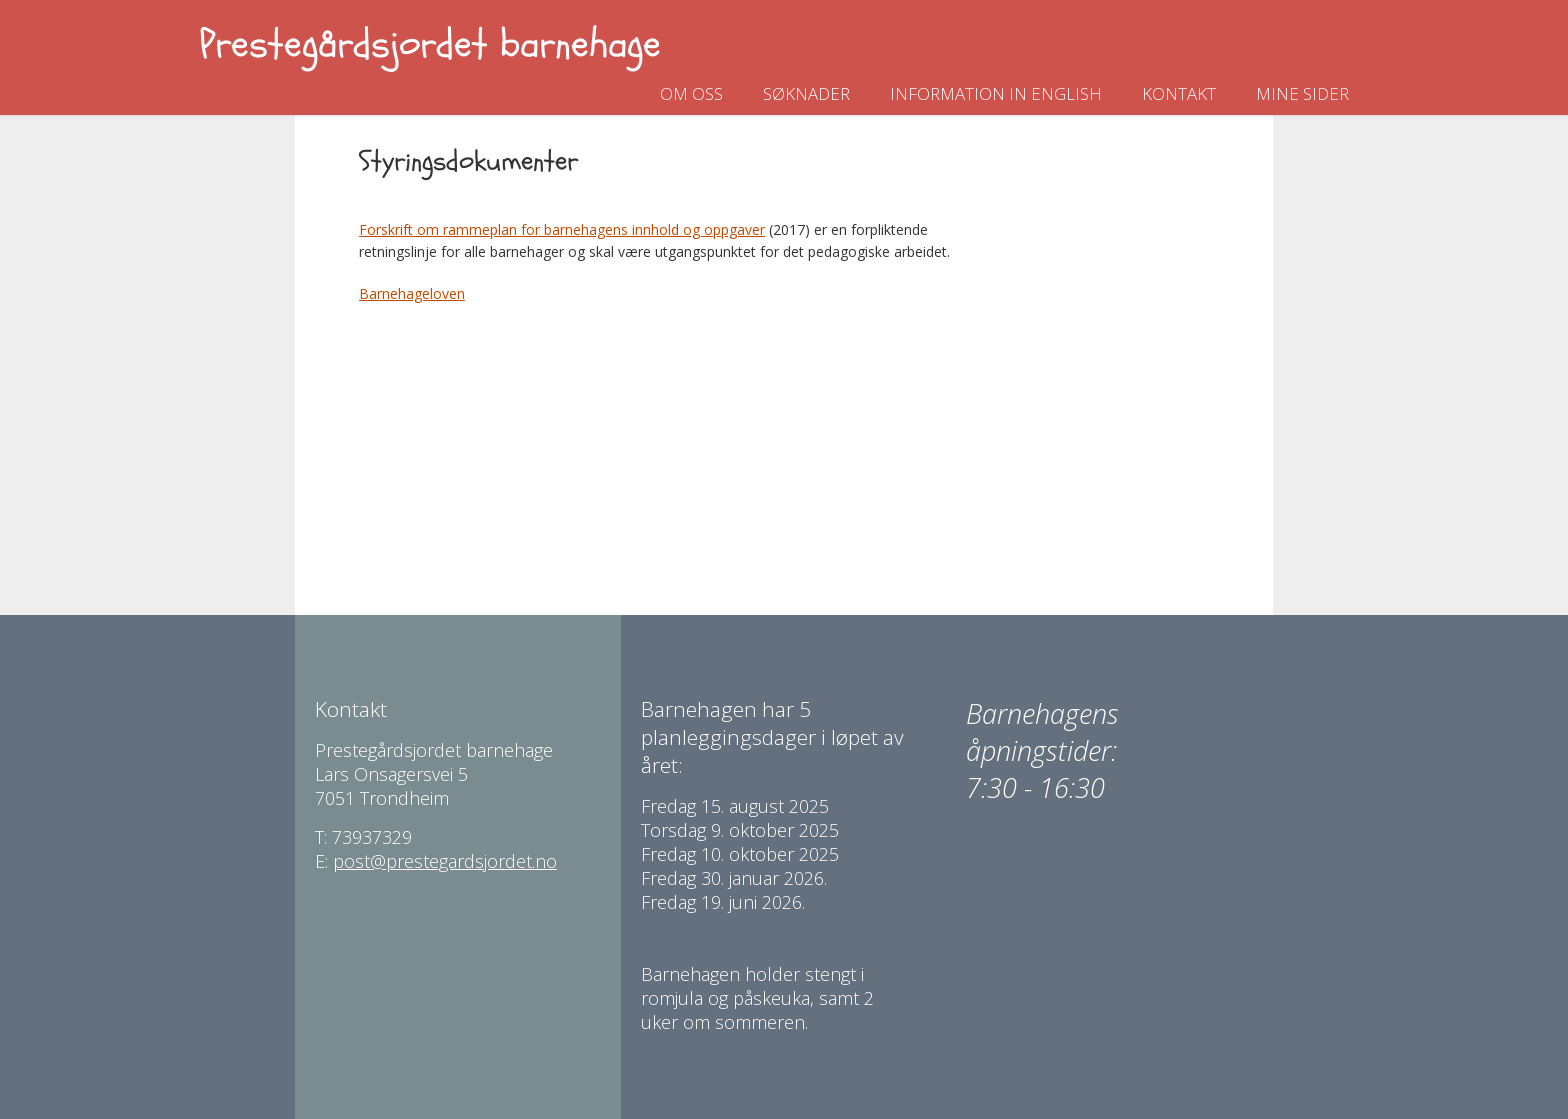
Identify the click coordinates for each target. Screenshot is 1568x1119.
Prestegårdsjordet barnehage (430, 44)
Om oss (691, 93)
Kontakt (1179, 93)
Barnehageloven (412, 293)
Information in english (996, 93)
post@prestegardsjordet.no (445, 861)
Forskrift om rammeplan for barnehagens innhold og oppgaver (562, 229)
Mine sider (1302, 93)
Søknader (806, 93)
